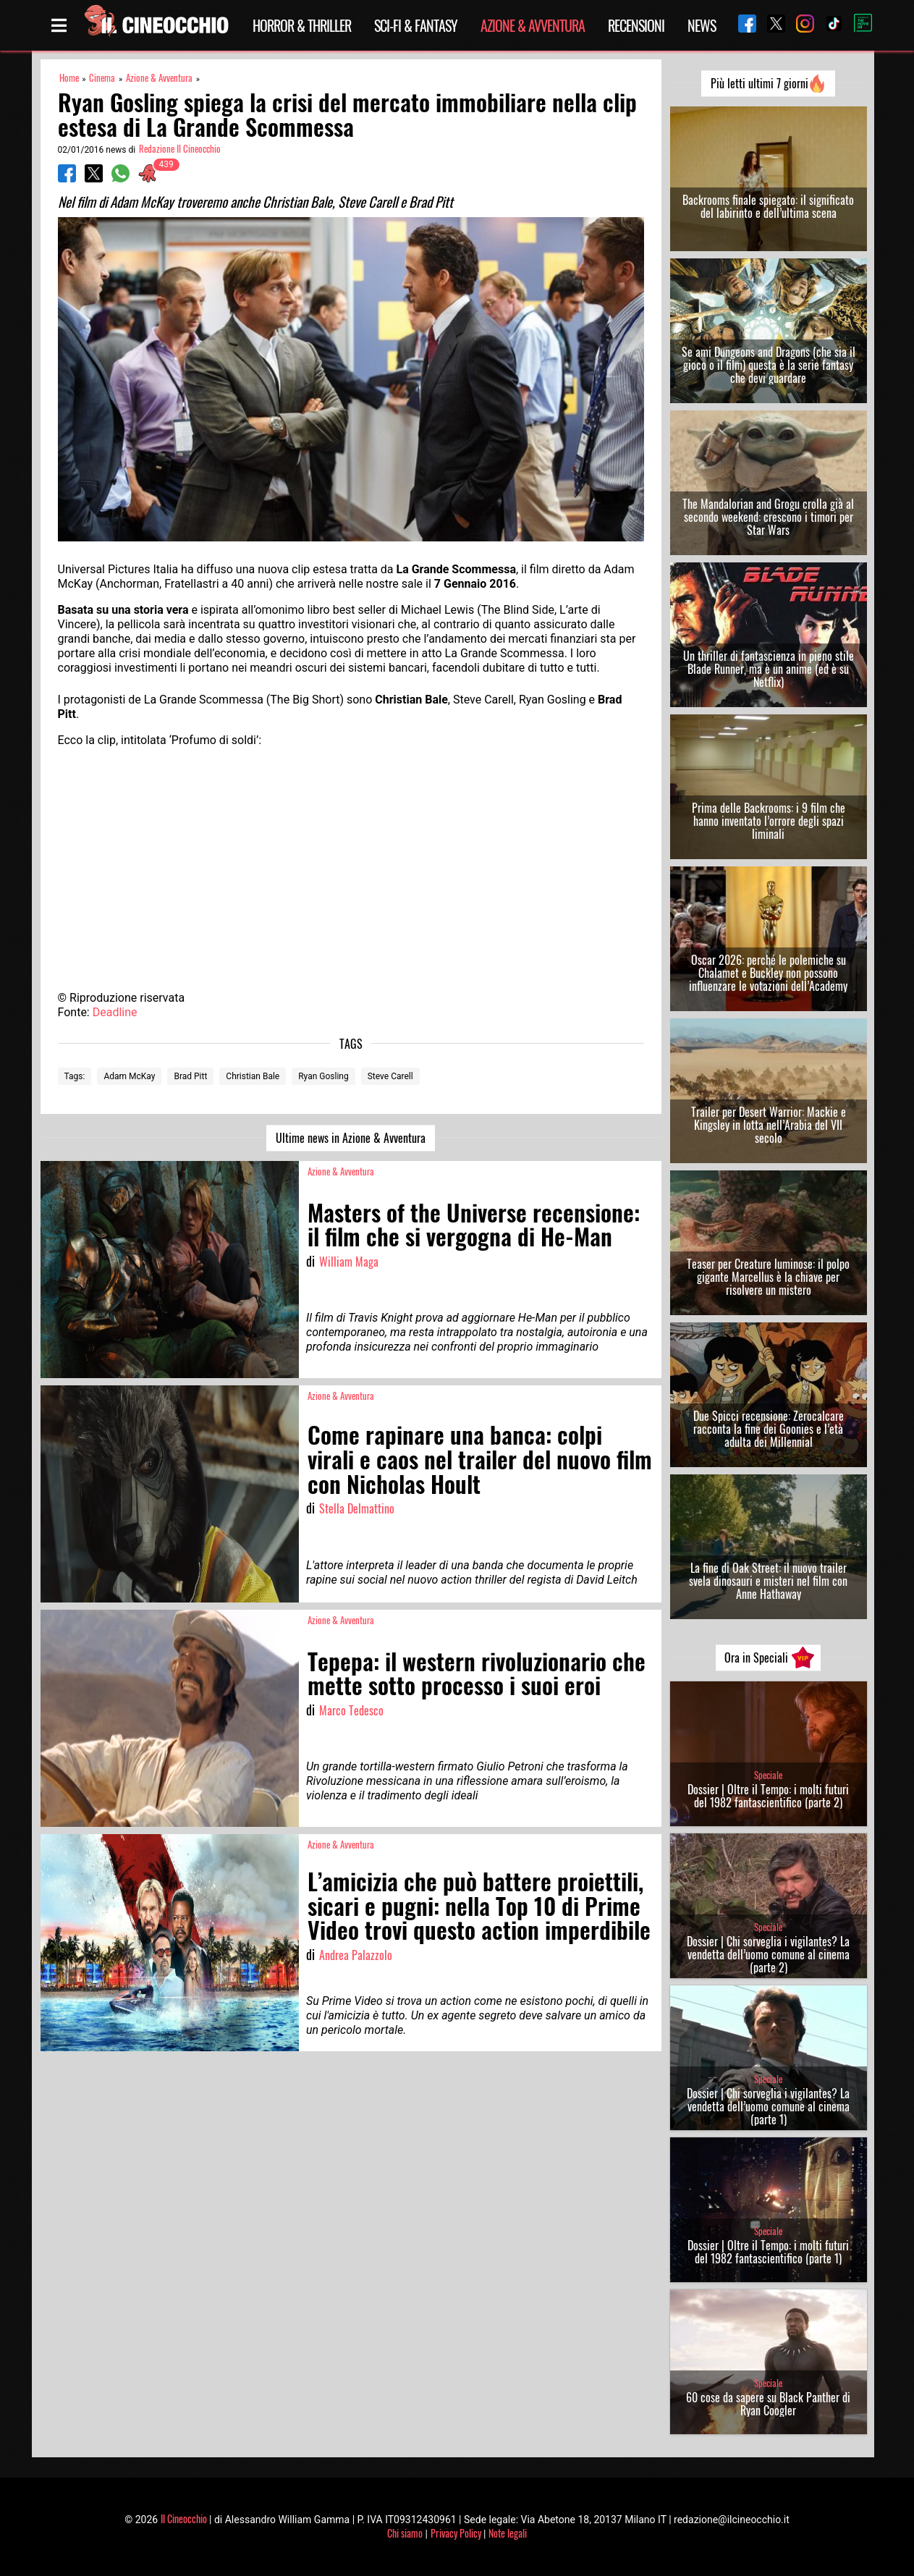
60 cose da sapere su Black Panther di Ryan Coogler (768, 2404)
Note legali (507, 2533)
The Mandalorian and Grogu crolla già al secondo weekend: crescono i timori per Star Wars (768, 517)
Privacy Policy (456, 2533)
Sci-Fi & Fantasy (415, 25)
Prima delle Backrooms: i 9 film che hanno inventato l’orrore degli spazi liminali (768, 821)
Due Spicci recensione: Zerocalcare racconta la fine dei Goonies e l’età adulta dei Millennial (768, 1428)
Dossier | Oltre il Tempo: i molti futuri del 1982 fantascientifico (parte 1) (768, 2252)
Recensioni (636, 25)
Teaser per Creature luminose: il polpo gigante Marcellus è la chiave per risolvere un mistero (768, 1276)
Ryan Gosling (323, 1076)
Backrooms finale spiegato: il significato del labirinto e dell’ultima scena (768, 206)
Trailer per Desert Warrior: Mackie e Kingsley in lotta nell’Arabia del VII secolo (768, 1124)
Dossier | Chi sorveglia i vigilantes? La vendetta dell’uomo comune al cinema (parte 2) (768, 1954)
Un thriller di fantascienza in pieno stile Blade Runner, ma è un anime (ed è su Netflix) (768, 669)
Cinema (102, 78)
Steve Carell (390, 1076)
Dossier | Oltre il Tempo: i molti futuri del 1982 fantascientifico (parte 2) (768, 1796)
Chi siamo (405, 2533)
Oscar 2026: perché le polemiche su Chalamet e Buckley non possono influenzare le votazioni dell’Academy (768, 972)
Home (69, 78)
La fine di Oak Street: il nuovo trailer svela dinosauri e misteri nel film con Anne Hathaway (768, 1580)
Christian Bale (252, 1076)
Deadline (115, 1012)
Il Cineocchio (184, 2518)
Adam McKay (129, 1076)
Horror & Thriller (302, 25)
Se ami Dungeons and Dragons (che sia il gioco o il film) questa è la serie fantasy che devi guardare (768, 365)
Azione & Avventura (533, 25)
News (701, 25)
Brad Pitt (190, 1076)
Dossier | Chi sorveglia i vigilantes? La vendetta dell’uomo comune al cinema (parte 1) (768, 2106)
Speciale (768, 1775)
